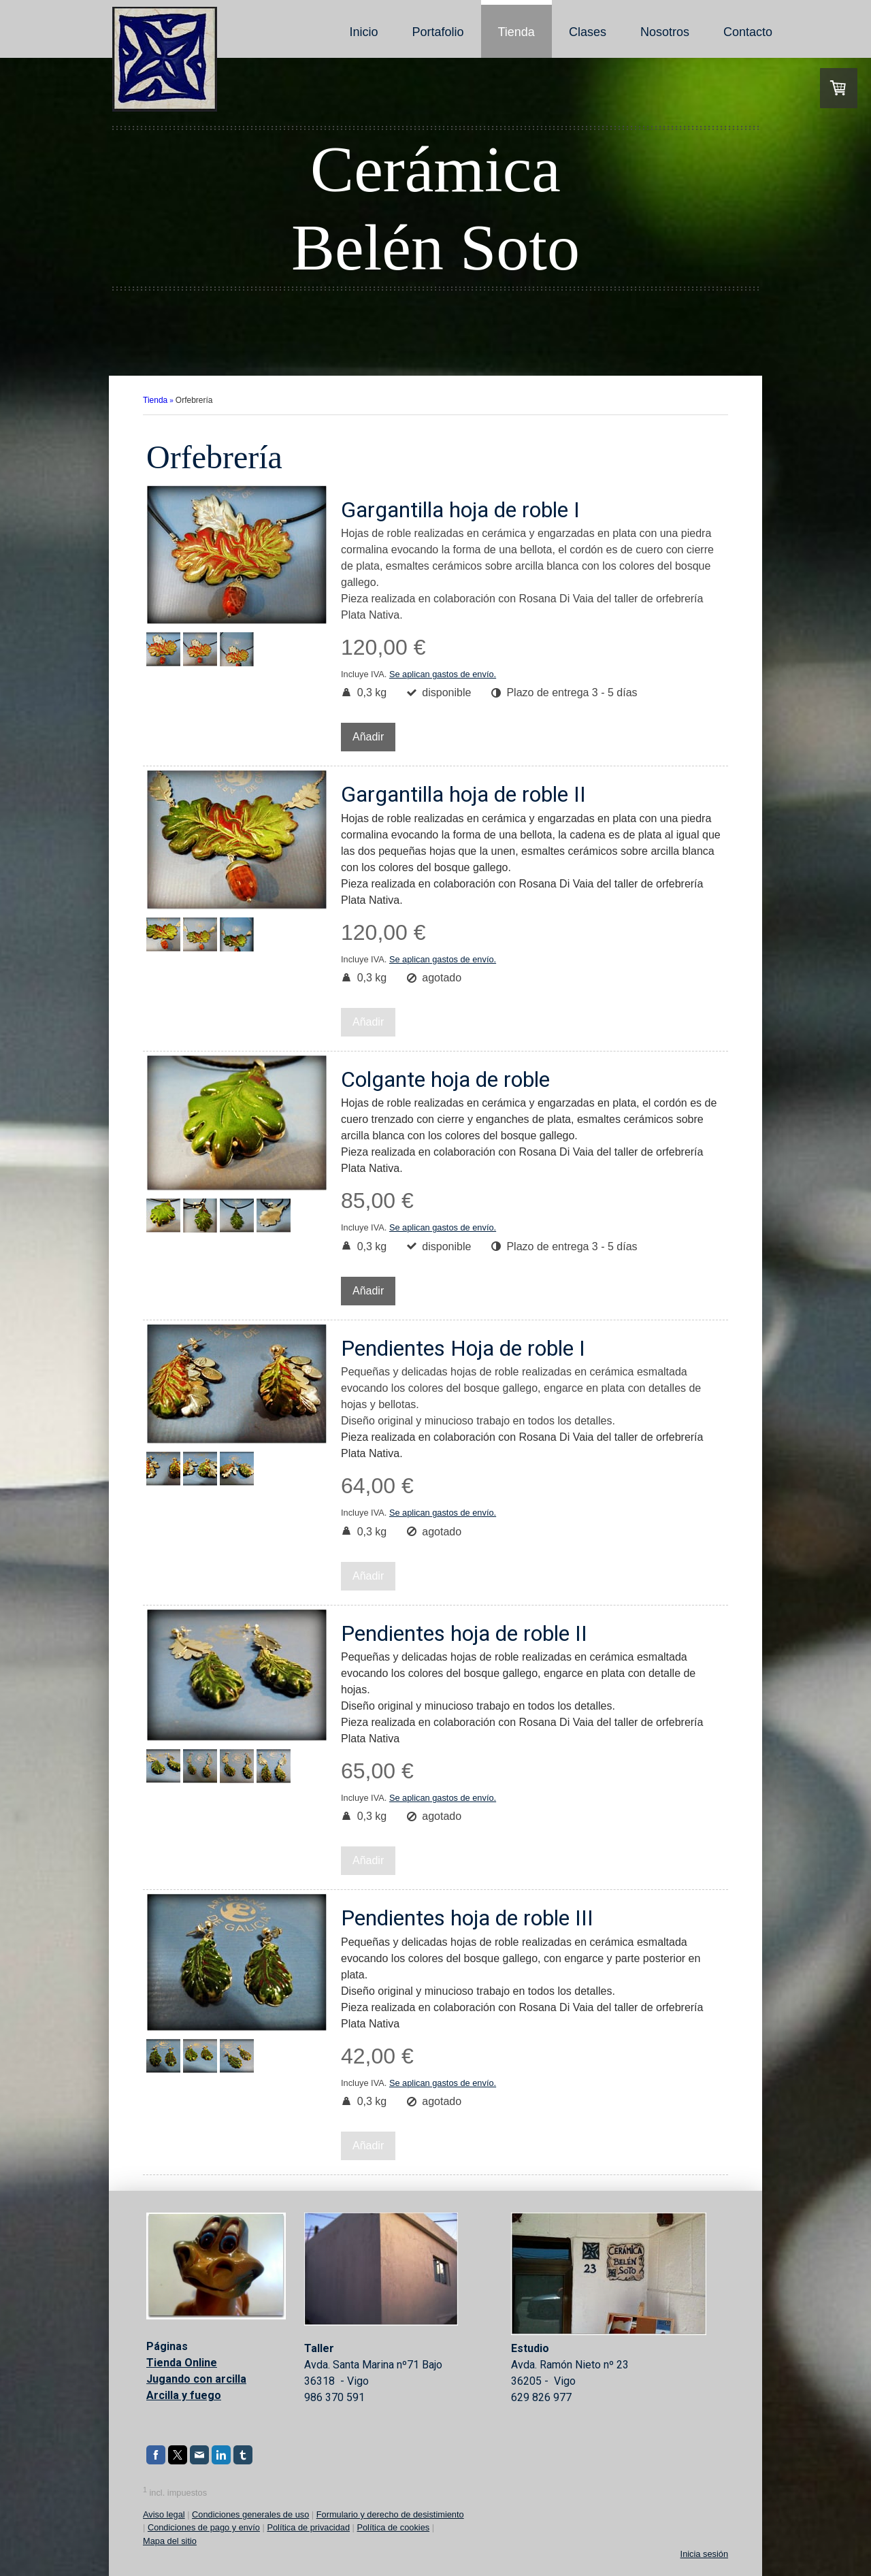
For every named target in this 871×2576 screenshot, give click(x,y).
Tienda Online (181, 2362)
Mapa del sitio (170, 2541)
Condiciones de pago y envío (204, 2527)
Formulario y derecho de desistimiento (390, 2514)
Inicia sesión (704, 2554)
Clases (587, 32)
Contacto (747, 32)
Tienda (516, 32)
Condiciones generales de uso (250, 2514)
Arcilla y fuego (183, 2395)
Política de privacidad (308, 2527)
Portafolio (437, 32)
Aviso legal (164, 2514)
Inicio (363, 32)
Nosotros (664, 32)
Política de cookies (393, 2527)
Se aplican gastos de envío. (442, 674)
